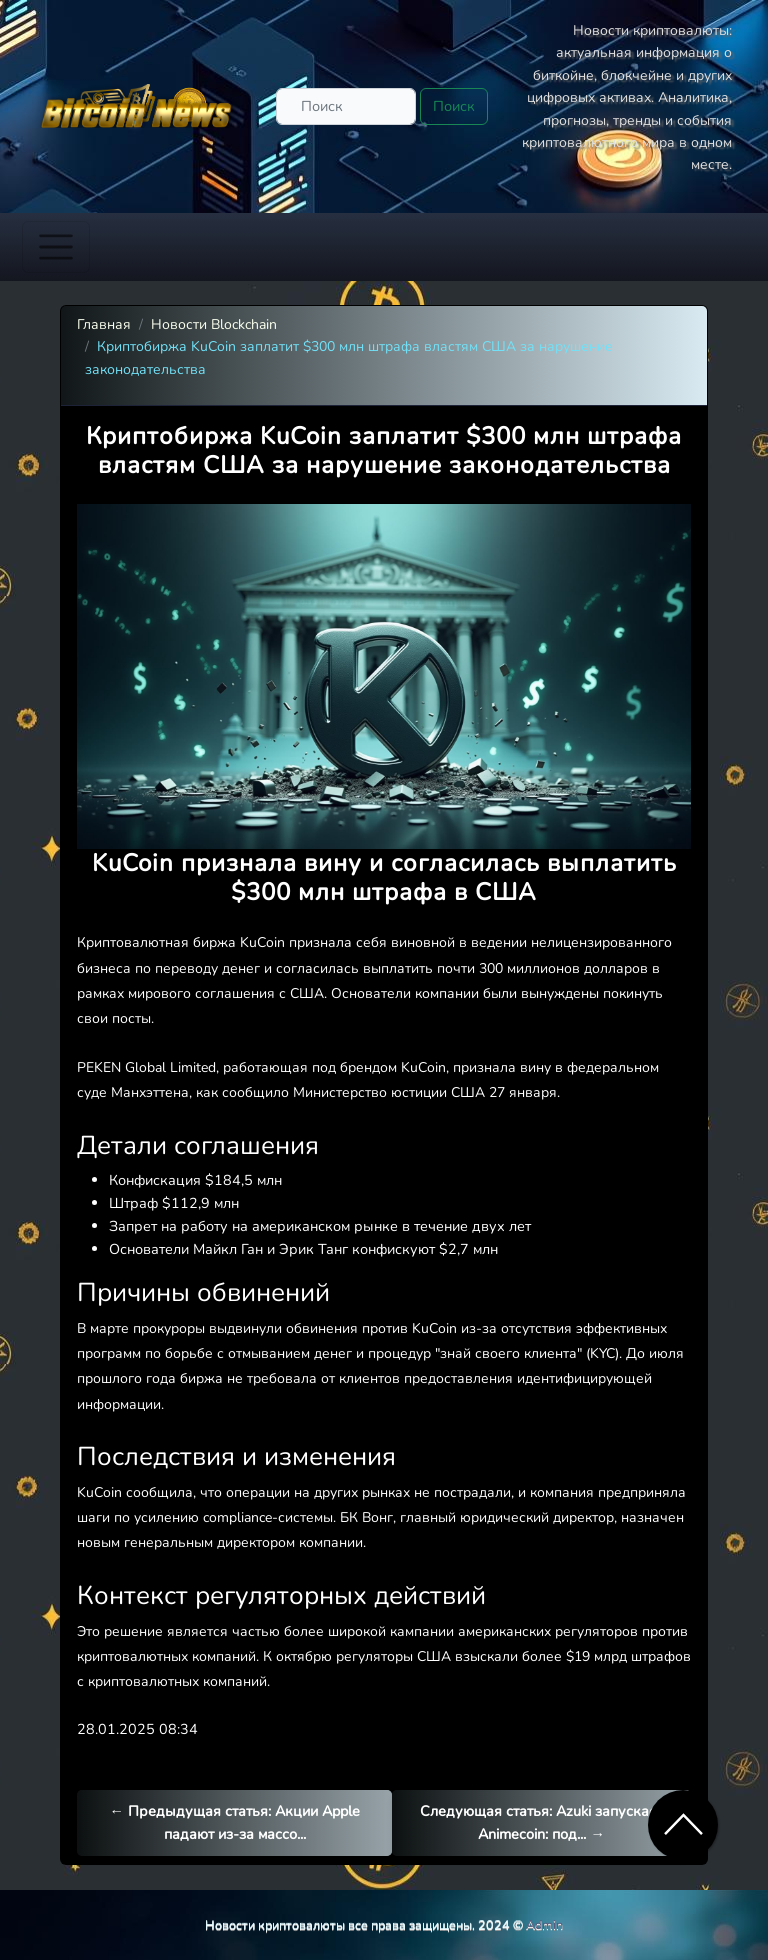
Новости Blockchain (214, 324)
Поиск (454, 106)
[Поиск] (346, 106)
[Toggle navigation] (56, 247)
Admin (544, 1924)
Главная (104, 324)
